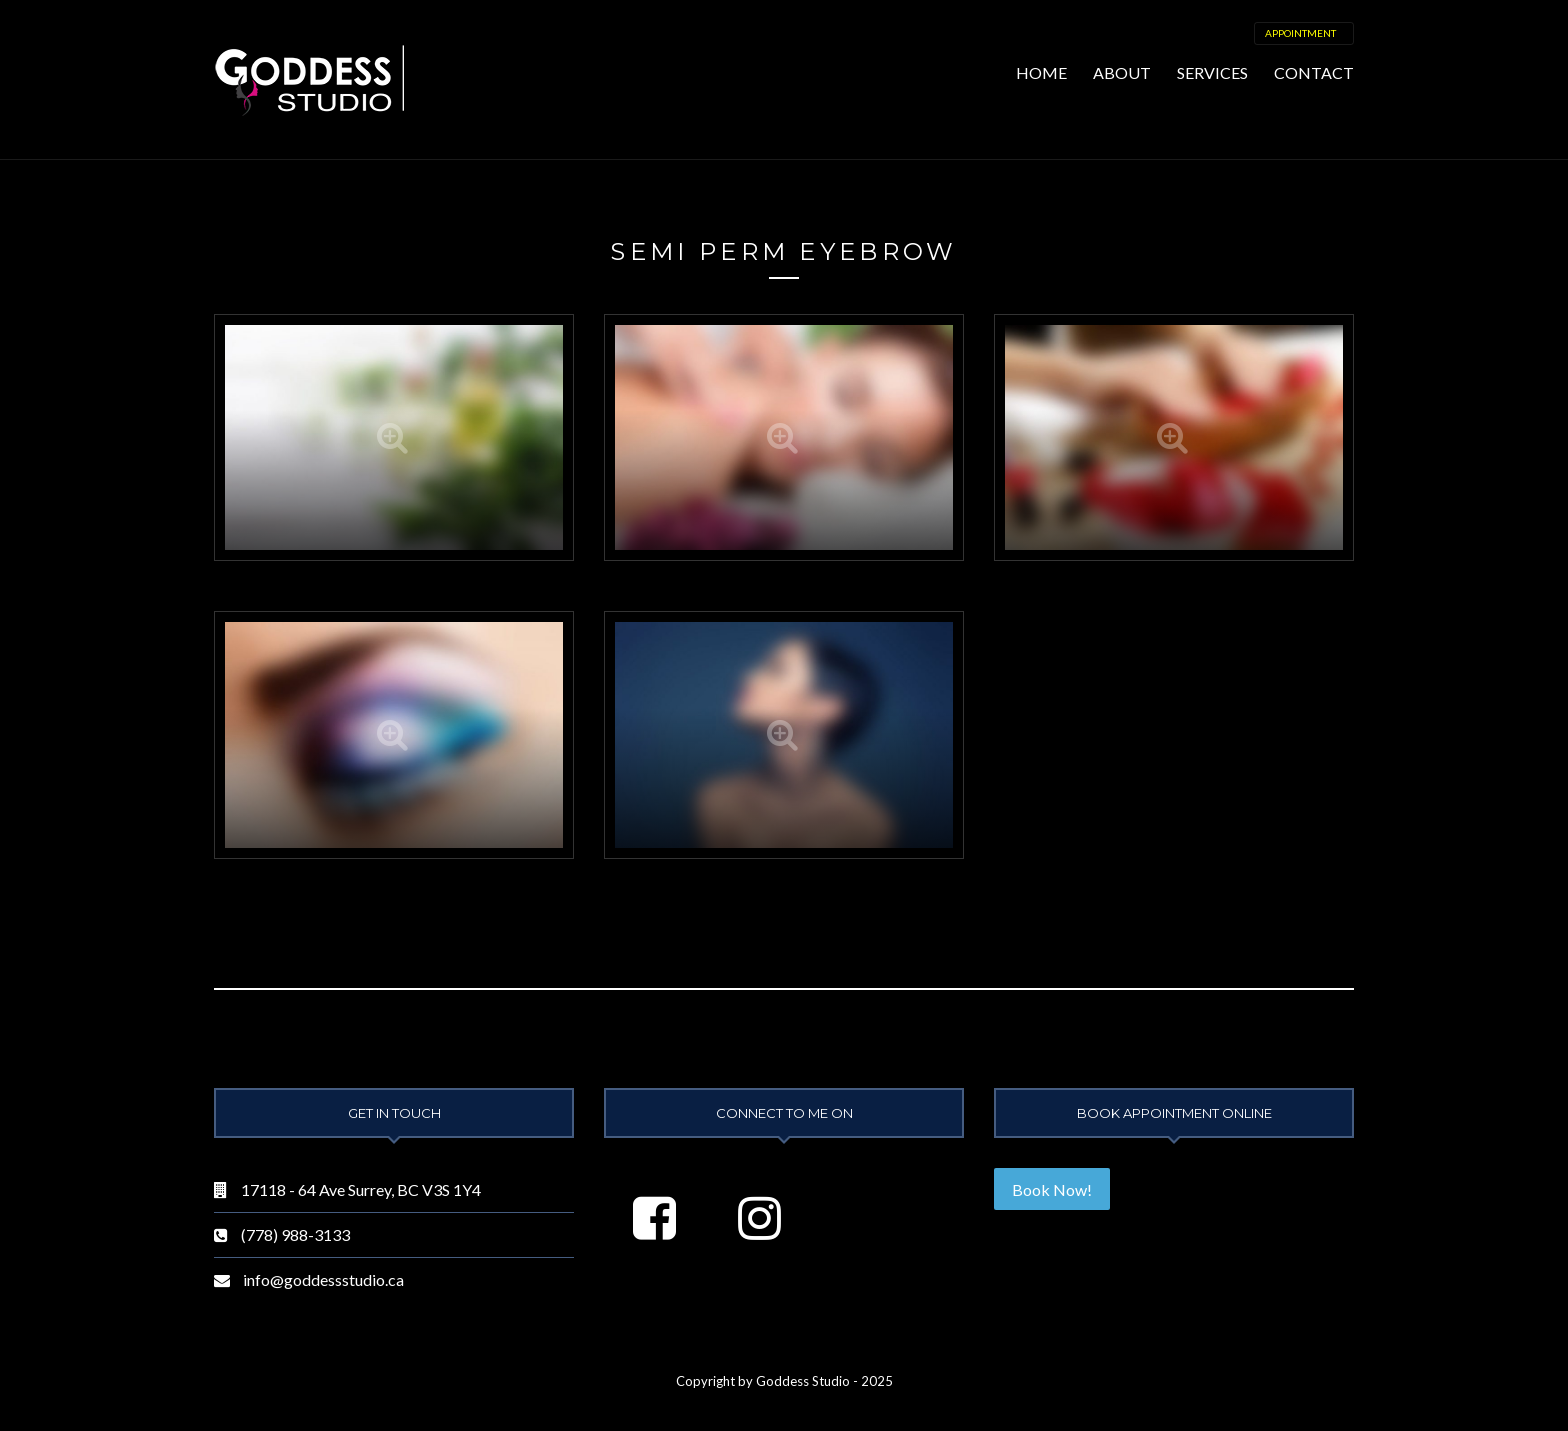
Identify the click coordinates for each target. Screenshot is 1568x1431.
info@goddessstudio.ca (323, 1279)
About (1122, 72)
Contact (1314, 72)
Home (1041, 72)
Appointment (1300, 33)
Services (1212, 72)
